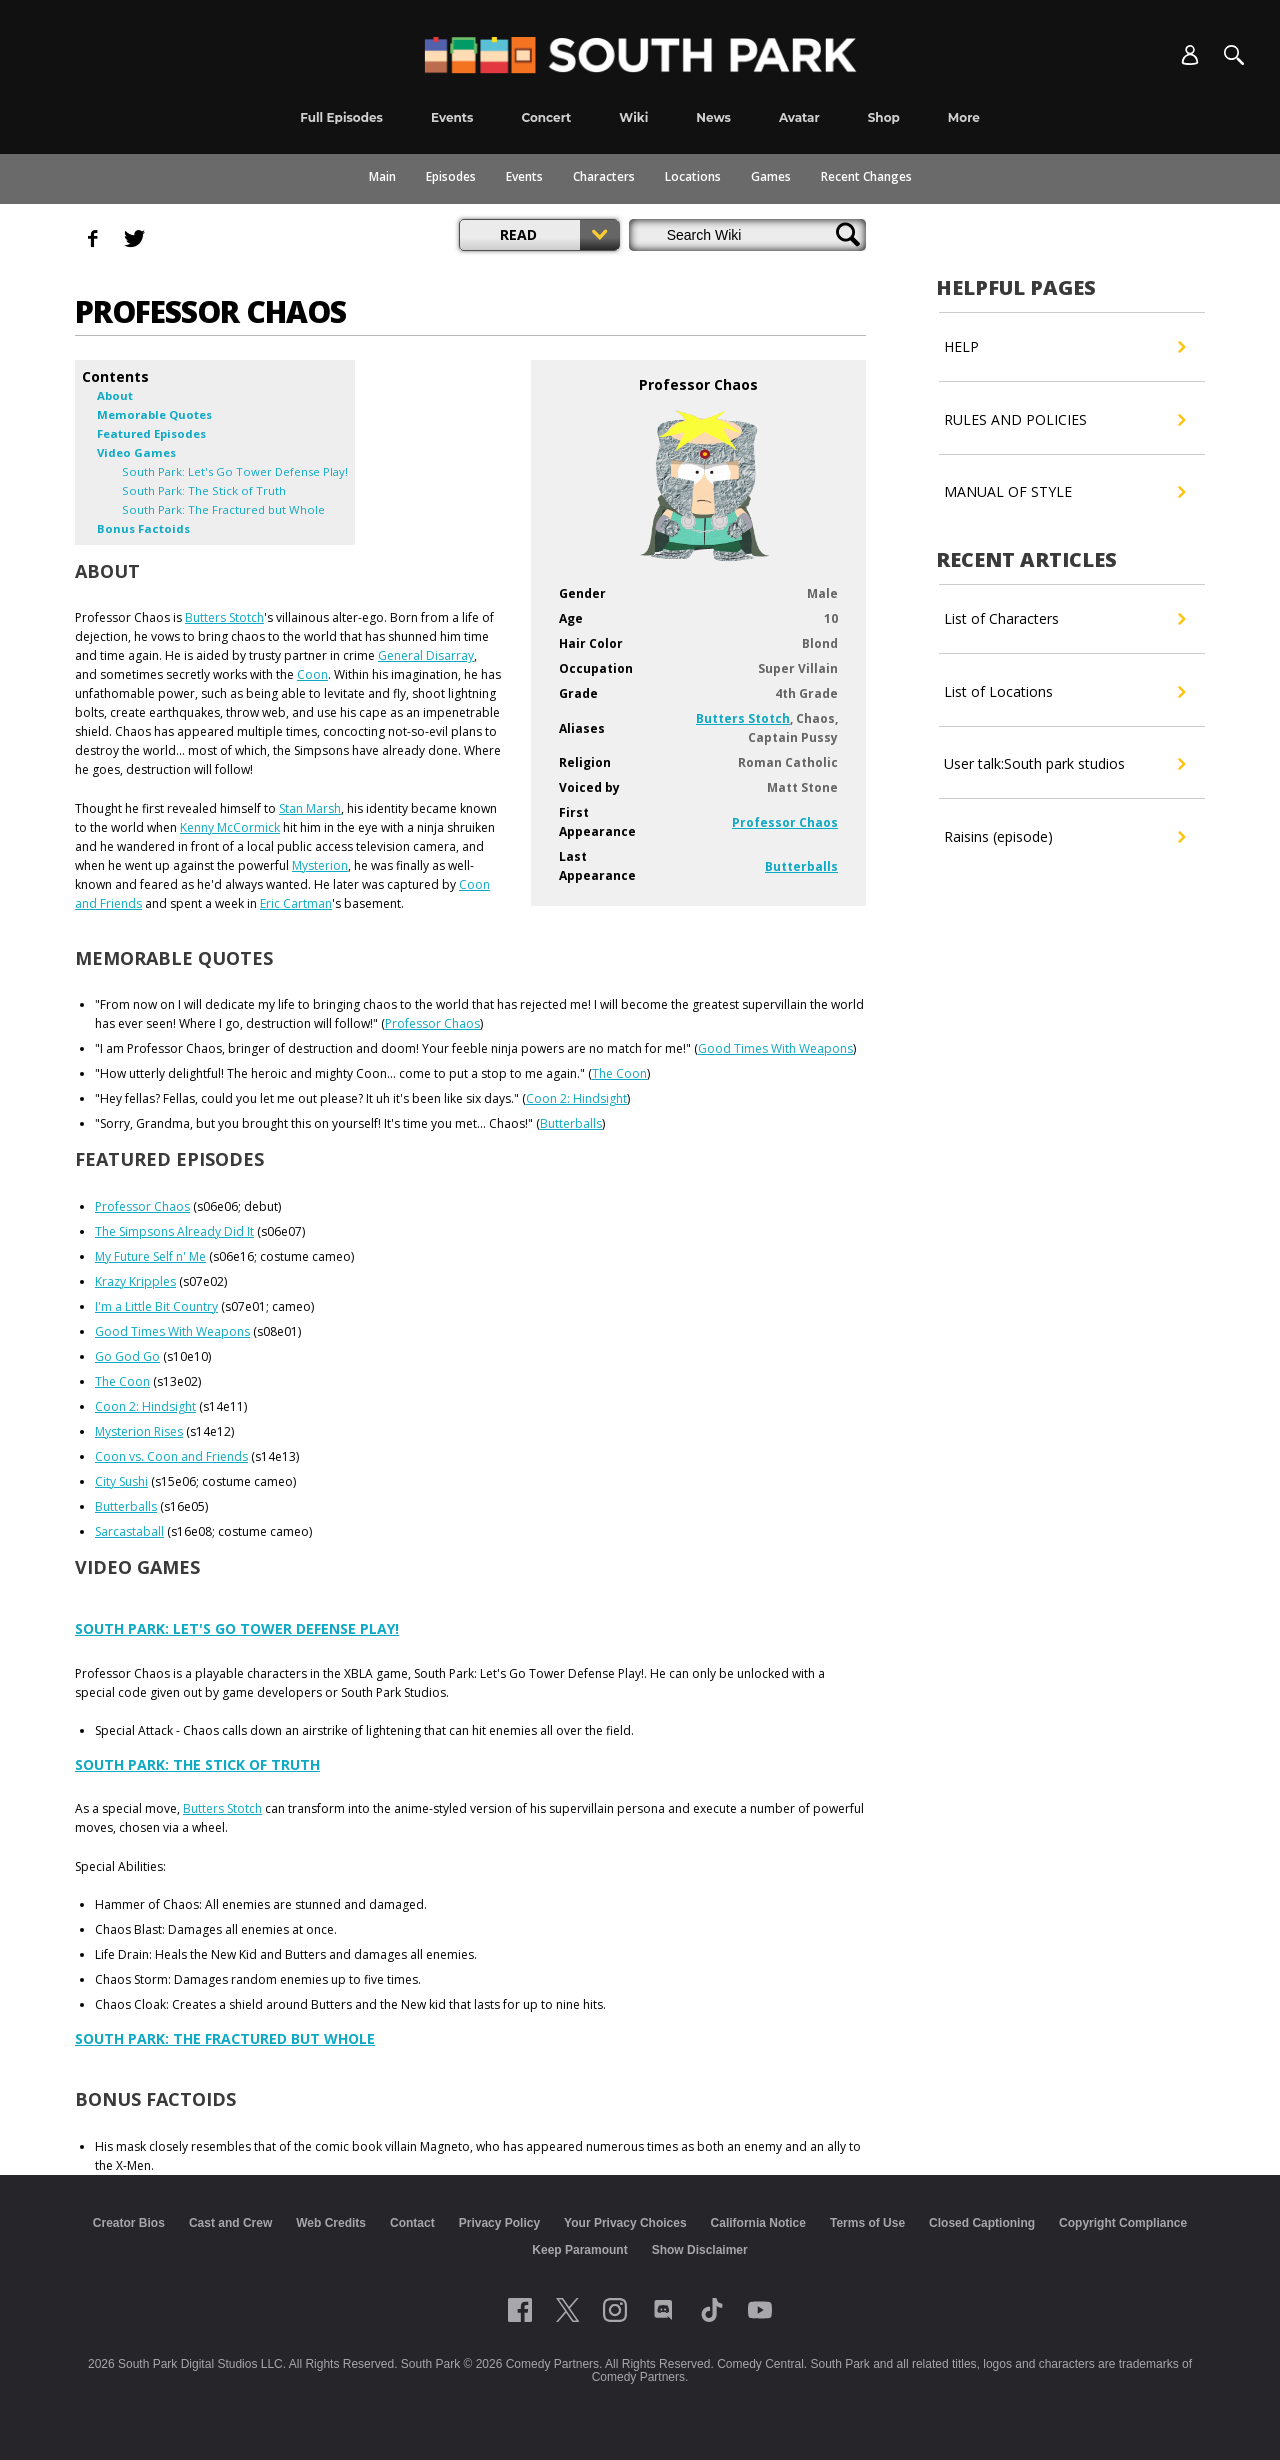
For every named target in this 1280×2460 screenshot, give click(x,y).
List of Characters (1064, 619)
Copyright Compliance (1123, 2223)
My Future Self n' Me (150, 1256)
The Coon (619, 1073)
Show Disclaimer (700, 2250)
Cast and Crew (230, 2223)
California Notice (758, 2223)
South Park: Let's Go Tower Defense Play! (237, 1628)
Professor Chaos (785, 822)
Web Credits (331, 2223)
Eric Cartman (296, 903)
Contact (412, 2223)
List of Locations (1064, 692)
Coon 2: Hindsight (576, 1098)
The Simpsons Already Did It (174, 1231)
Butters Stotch (743, 718)
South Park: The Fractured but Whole (225, 2038)
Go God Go (127, 1356)
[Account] (1190, 55)
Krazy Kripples (135, 1281)
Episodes (451, 176)
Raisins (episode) (1064, 837)
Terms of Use (867, 2223)
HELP (1064, 347)
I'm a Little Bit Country (156, 1306)
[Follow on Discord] (663, 2310)
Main (382, 176)
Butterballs (801, 866)
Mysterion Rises (139, 1431)
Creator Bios (129, 2223)
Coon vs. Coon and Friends (171, 1456)
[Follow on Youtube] (760, 2310)
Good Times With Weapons (775, 1048)
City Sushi (121, 1481)
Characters (604, 176)
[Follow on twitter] (567, 2310)
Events (524, 176)
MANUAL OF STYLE (1064, 492)
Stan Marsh (310, 808)
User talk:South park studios (1064, 764)
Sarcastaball (129, 1531)
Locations (693, 176)
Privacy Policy (499, 2223)
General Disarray (426, 655)
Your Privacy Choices (625, 2223)
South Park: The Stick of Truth (197, 1764)
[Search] (1234, 55)
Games (771, 176)
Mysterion (320, 865)
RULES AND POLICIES (1064, 420)
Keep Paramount (579, 2250)
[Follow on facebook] (520, 2310)
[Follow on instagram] (615, 2310)
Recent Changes (866, 176)
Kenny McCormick (230, 827)
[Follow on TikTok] (712, 2310)
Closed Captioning (982, 2223)
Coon (312, 674)
